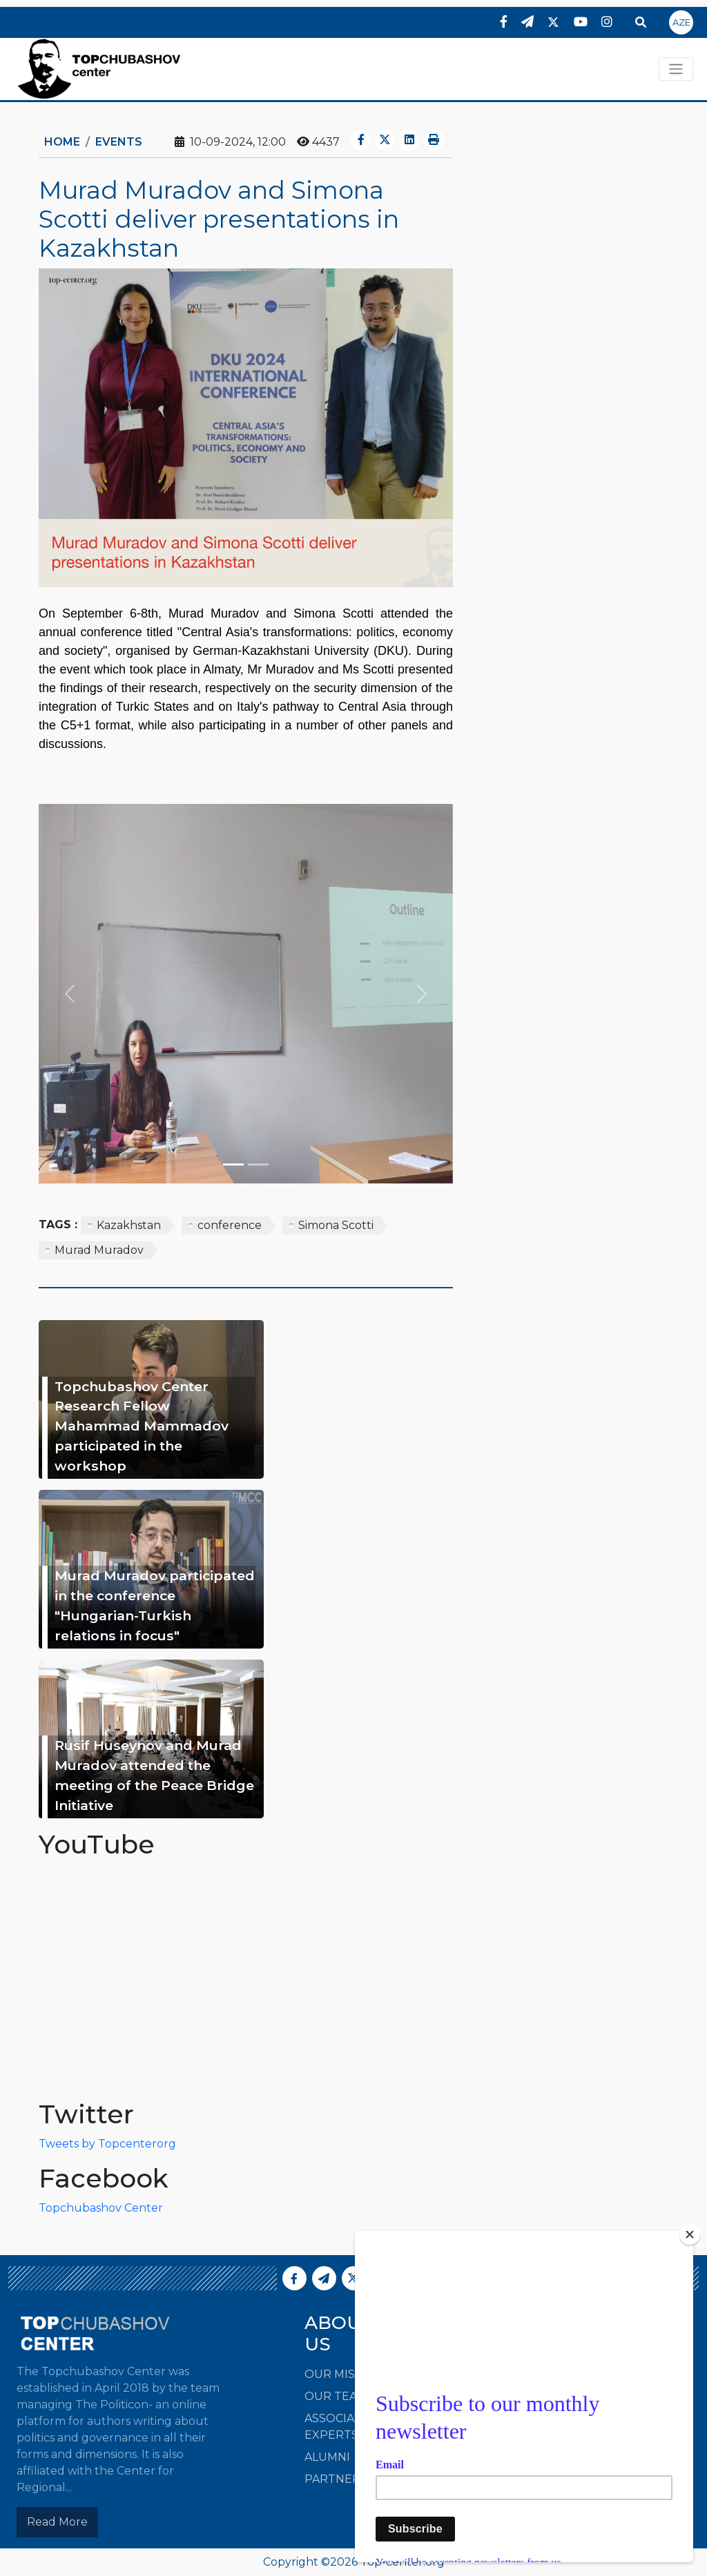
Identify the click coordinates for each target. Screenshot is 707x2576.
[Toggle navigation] (676, 69)
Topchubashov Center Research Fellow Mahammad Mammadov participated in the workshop (142, 1426)
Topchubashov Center (101, 2207)
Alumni (327, 2457)
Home (62, 141)
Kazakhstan (129, 1225)
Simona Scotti (336, 1225)
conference (229, 1225)
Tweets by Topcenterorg (107, 2143)
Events (118, 141)
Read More (57, 2521)
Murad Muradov (99, 1250)
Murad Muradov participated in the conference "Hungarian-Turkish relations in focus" (155, 1605)
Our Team (335, 2396)
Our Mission (344, 2374)
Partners (335, 2479)
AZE (681, 22)
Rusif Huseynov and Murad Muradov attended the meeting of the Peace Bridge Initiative (154, 1775)
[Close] (689, 2234)
